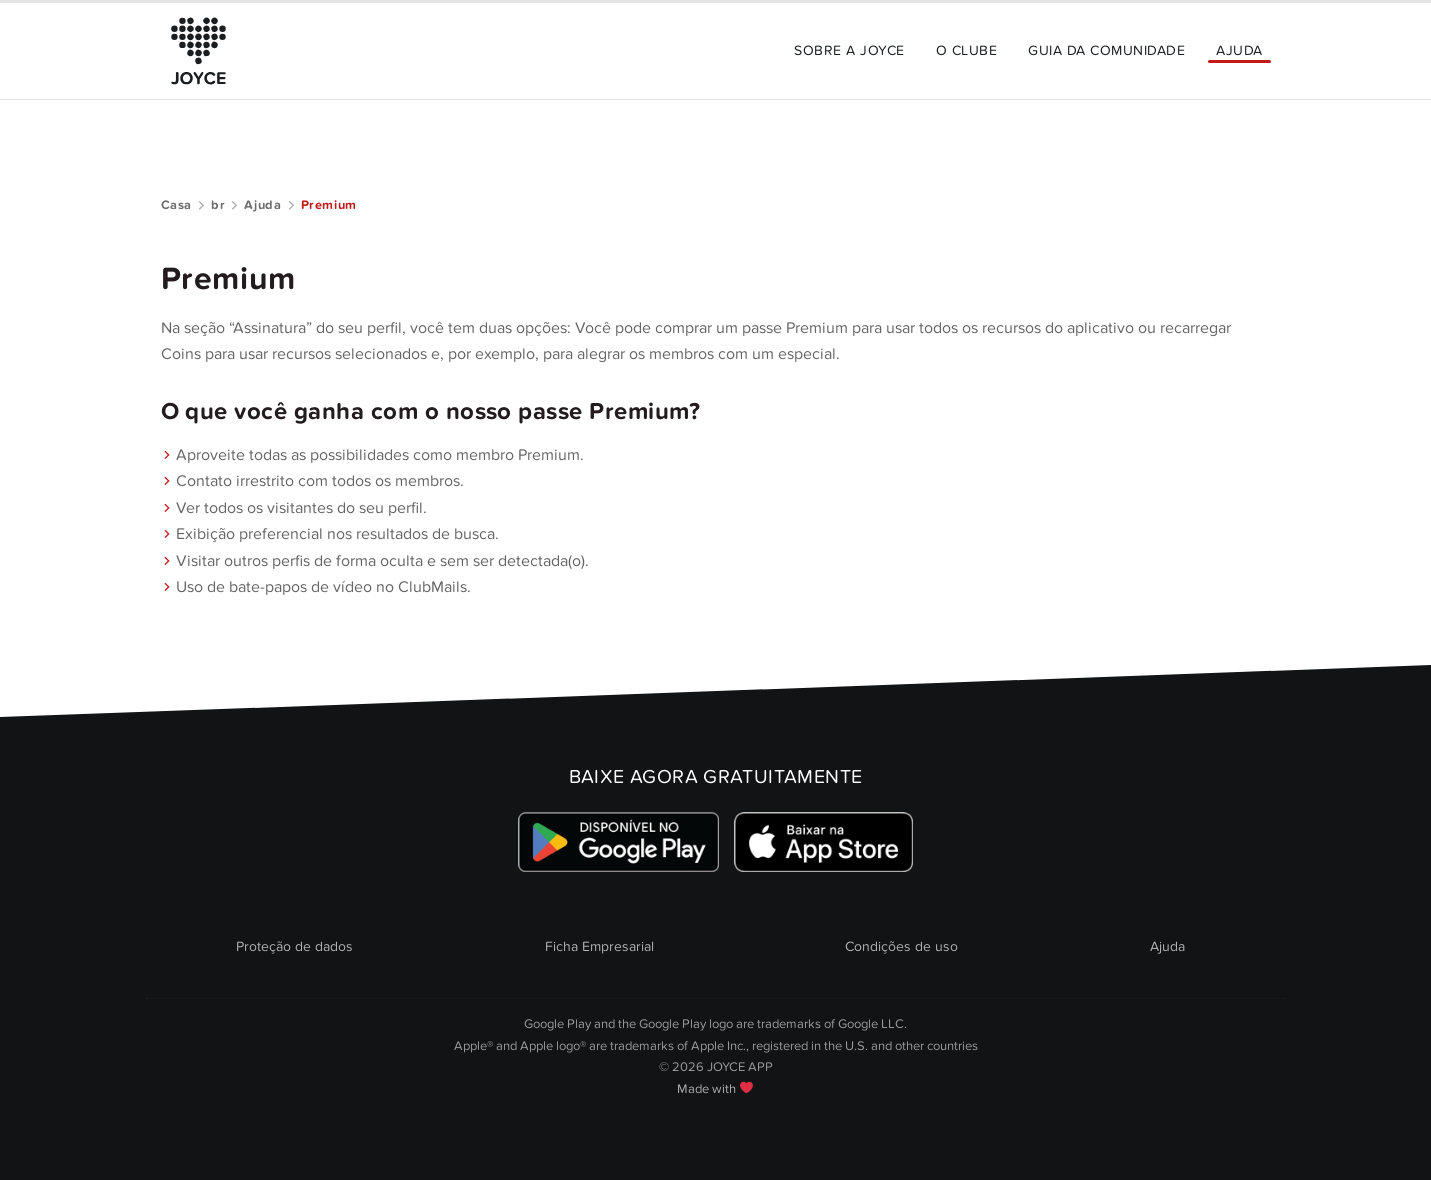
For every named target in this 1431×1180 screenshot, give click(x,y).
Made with (715, 1089)
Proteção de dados (294, 946)
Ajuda (1239, 50)
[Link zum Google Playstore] (618, 841)
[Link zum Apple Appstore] (824, 841)
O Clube (966, 50)
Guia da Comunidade (1106, 50)
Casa (177, 205)
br (218, 205)
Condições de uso (901, 946)
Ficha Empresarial (599, 946)
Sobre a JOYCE (849, 50)
